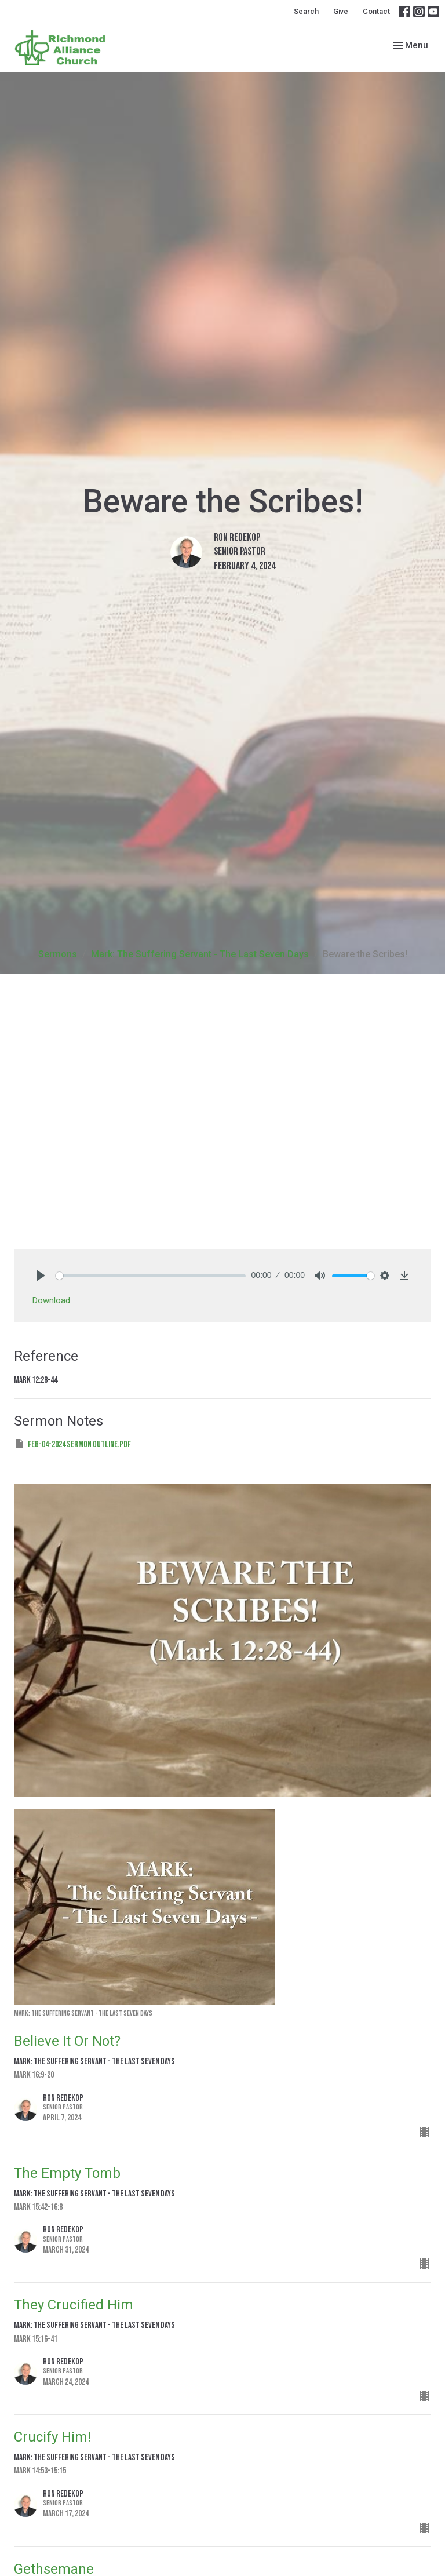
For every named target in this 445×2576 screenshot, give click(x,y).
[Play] (40, 1275)
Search (306, 11)
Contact (376, 11)
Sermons (57, 954)
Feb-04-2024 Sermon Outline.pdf (72, 1444)
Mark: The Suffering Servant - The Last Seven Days (200, 954)
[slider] (151, 1275)
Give (340, 11)
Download (51, 1300)
